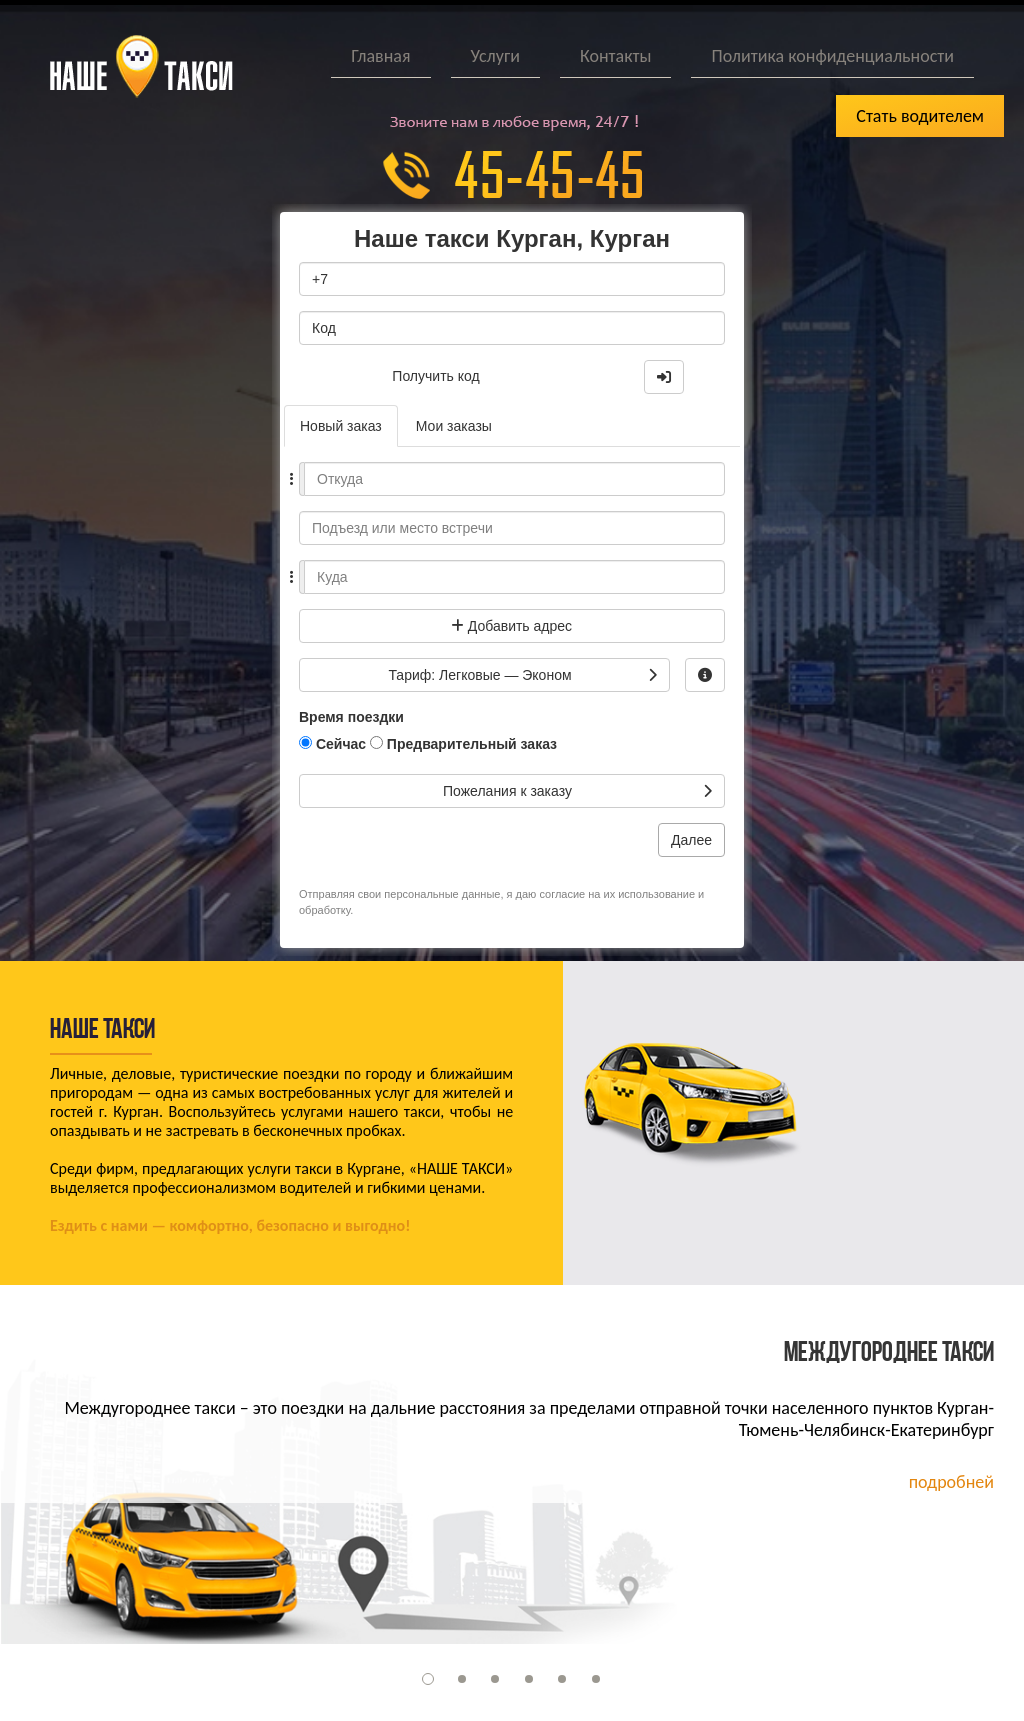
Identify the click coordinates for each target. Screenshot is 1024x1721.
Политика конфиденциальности (832, 56)
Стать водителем (920, 116)
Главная (380, 56)
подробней (951, 1482)
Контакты (616, 56)
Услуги (495, 56)
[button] (428, 1679)
